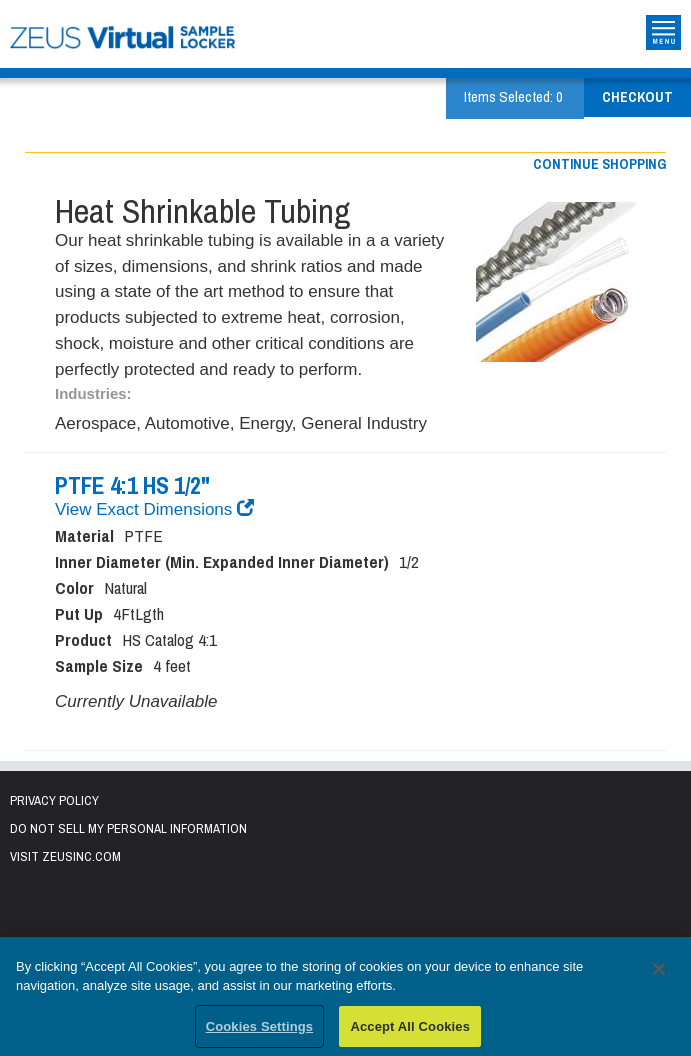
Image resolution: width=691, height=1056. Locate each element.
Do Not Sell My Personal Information (128, 828)
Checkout (637, 97)
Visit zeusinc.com (65, 856)
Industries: (93, 393)
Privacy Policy (54, 800)
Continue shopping (599, 164)
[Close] (659, 973)
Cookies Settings (260, 1030)
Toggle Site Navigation (663, 32)
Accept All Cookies (410, 1030)
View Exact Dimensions (154, 509)
